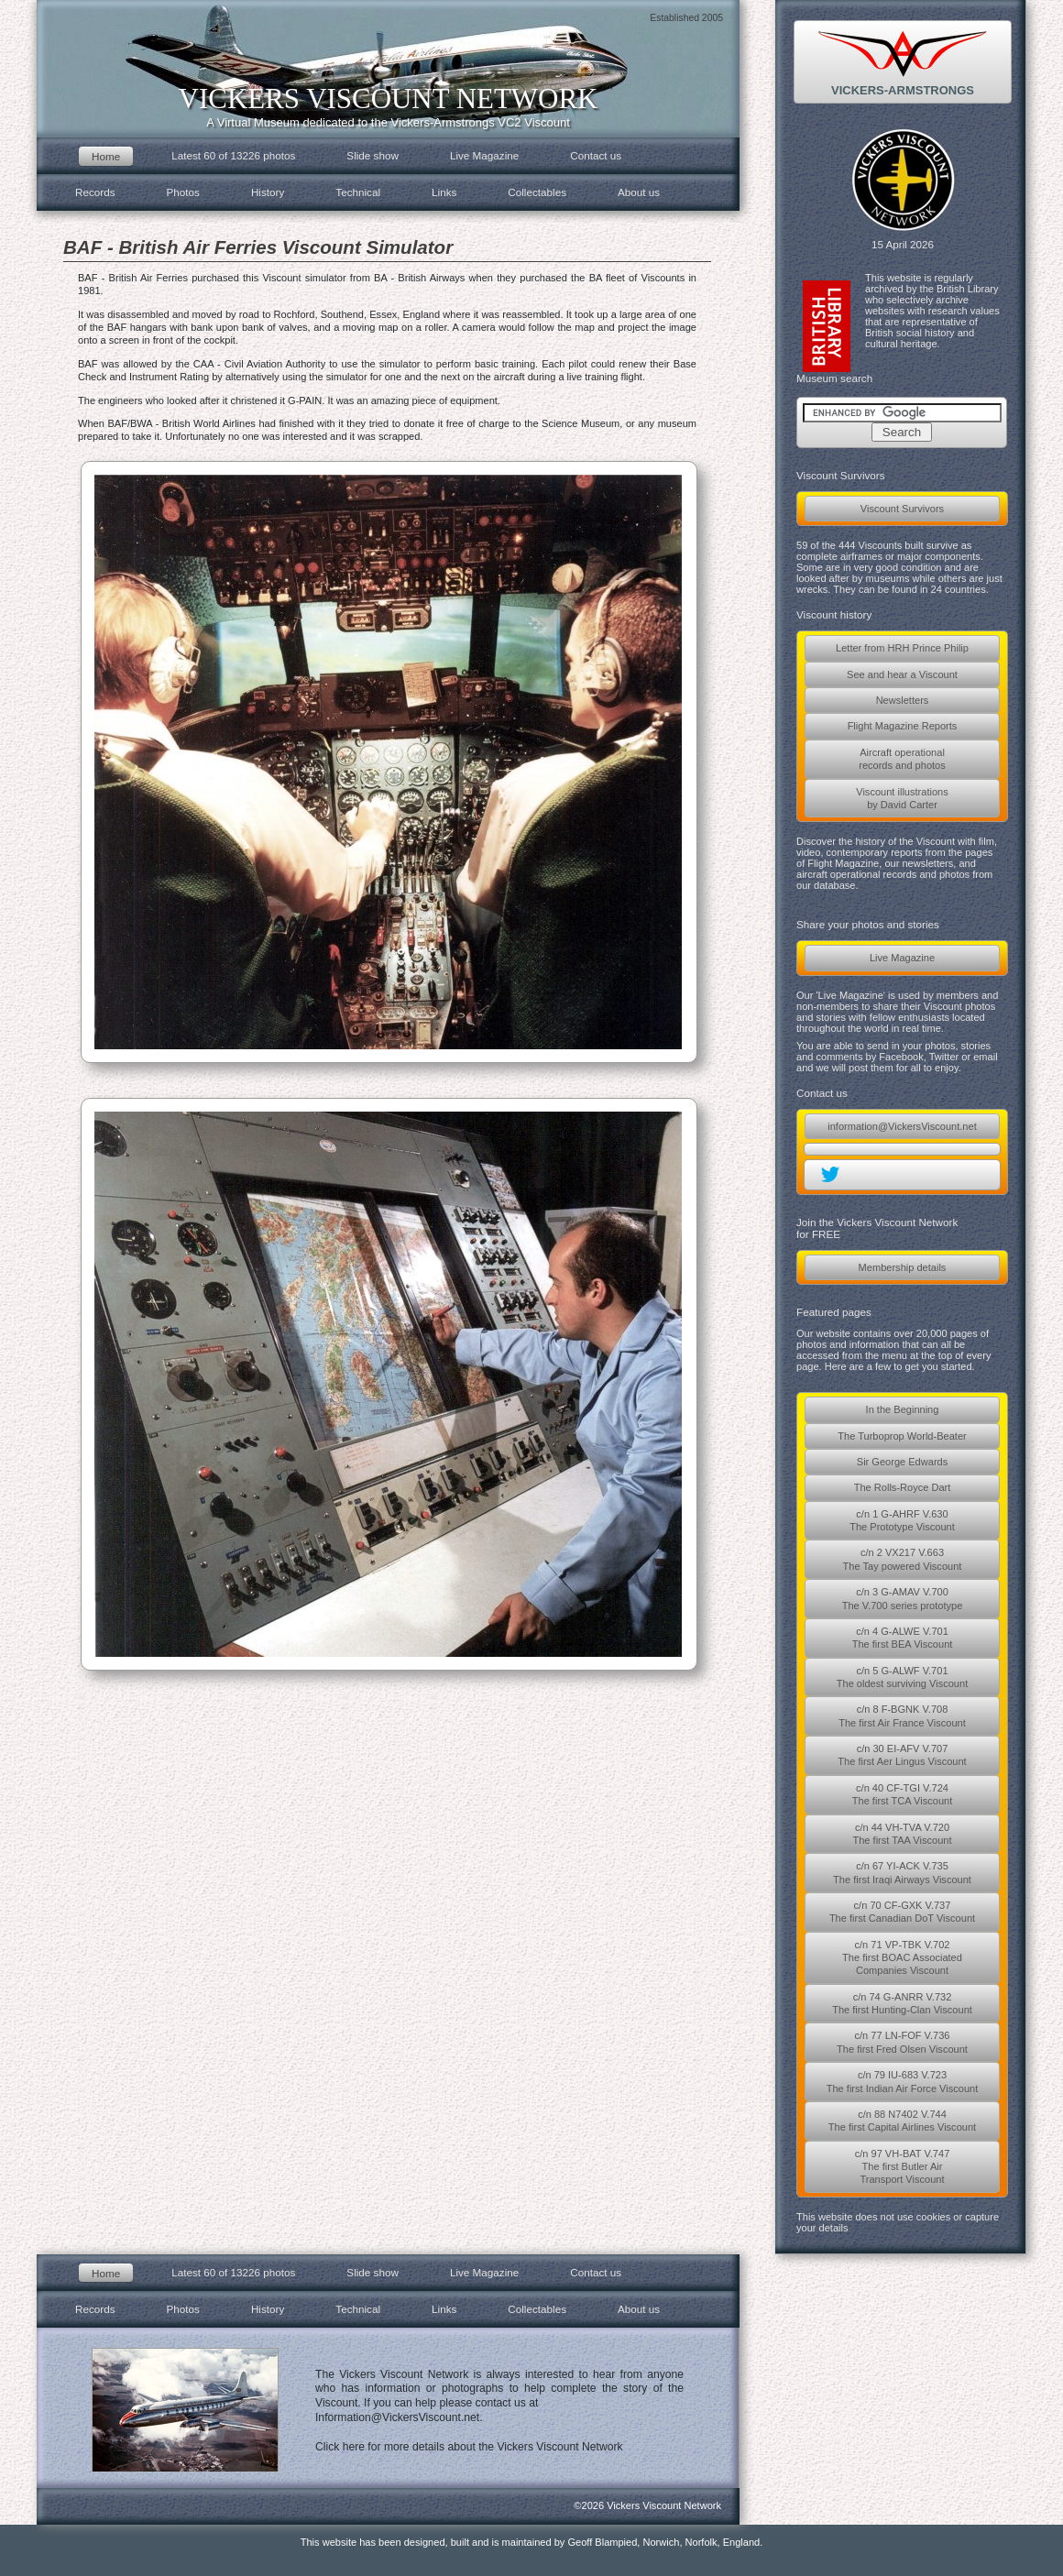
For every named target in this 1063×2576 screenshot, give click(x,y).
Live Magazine (902, 957)
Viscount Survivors (902, 508)
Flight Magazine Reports (903, 725)
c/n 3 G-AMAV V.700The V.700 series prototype (902, 1598)
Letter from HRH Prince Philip (902, 647)
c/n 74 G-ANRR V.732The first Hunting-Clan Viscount (902, 2003)
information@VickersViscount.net (901, 1126)
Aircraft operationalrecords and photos (902, 759)
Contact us (595, 155)
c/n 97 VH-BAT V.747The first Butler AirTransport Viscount (902, 2167)
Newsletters (902, 700)
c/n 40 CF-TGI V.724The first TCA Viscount (902, 1794)
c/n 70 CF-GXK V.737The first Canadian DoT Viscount (902, 1912)
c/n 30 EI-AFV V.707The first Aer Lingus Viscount (902, 1755)
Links (444, 192)
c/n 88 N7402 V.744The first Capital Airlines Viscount (902, 2120)
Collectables (537, 192)
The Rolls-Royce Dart (902, 1487)
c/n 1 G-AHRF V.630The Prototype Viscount (902, 1520)
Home (106, 156)
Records (95, 192)
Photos (183, 192)
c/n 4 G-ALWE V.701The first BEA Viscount (902, 1638)
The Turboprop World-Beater (902, 1436)
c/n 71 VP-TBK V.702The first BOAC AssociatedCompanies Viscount (902, 1958)
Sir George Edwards (902, 1461)
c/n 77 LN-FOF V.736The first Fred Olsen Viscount (902, 2042)
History (267, 192)
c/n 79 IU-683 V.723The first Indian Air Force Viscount (903, 2081)
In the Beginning (902, 1409)
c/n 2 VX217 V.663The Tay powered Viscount (902, 1559)
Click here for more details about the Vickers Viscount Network (469, 2446)
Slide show (372, 155)
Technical (357, 192)
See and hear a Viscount (902, 674)
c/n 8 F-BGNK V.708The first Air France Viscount (902, 1715)
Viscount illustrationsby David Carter (902, 798)
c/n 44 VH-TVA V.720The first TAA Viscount (901, 1834)
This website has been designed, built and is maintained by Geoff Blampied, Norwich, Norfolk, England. (532, 2542)
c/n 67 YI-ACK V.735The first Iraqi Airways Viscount (902, 1872)
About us (639, 192)
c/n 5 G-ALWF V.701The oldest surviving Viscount (902, 1677)
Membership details (903, 1267)
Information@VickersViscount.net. (399, 2417)
